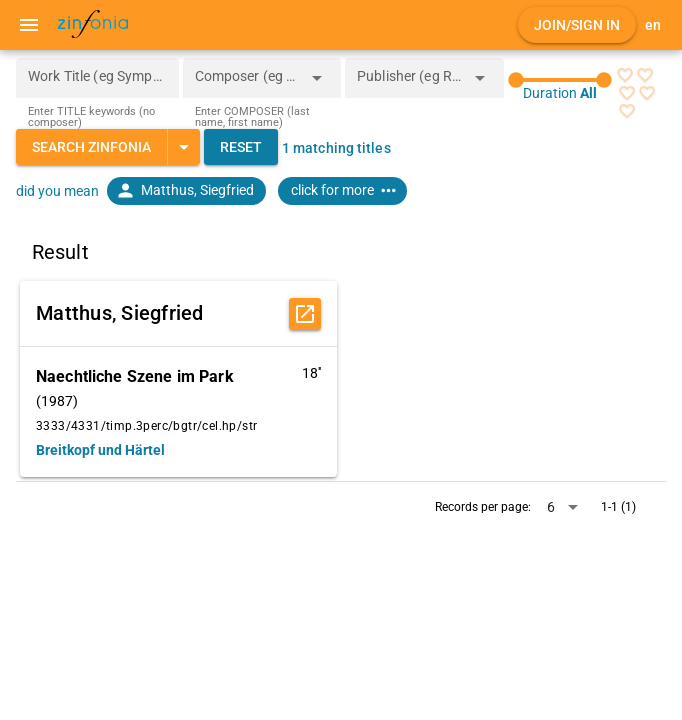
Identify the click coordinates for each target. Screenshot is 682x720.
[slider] (560, 80)
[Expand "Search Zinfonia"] (183, 147)
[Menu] (29, 25)
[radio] (625, 75)
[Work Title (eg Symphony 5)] (97, 78)
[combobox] (247, 84)
